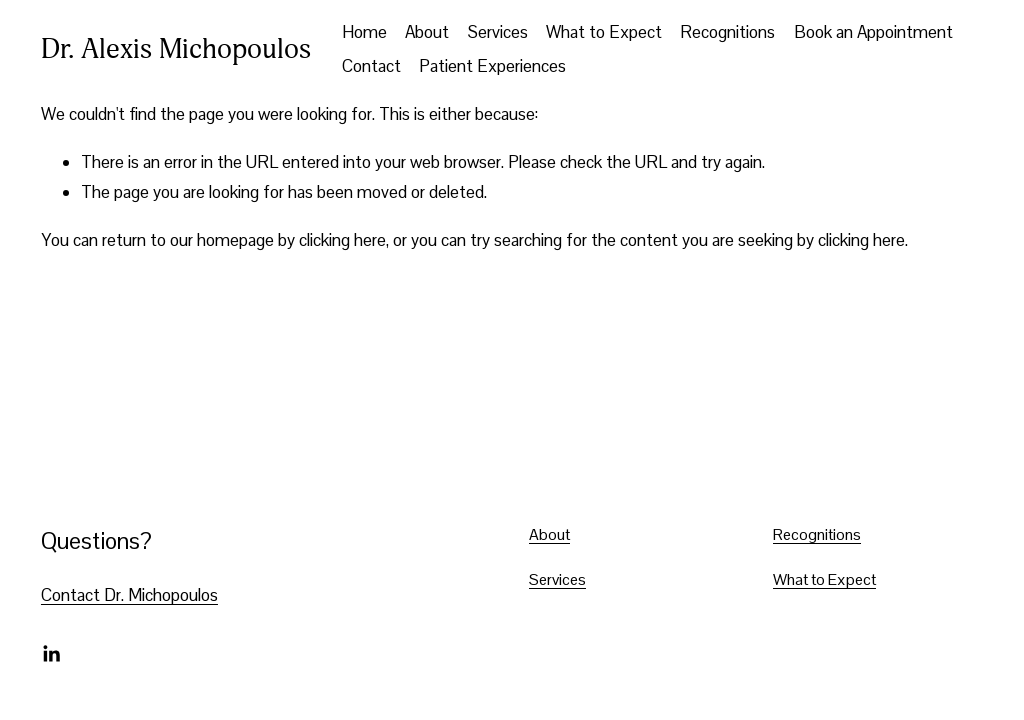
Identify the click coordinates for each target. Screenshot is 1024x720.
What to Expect (604, 32)
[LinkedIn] (51, 654)
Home (364, 32)
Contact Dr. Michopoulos (129, 595)
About (427, 32)
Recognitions (727, 32)
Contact (371, 66)
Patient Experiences (492, 66)
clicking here (342, 240)
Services (498, 32)
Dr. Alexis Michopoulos (176, 49)
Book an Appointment (873, 32)
